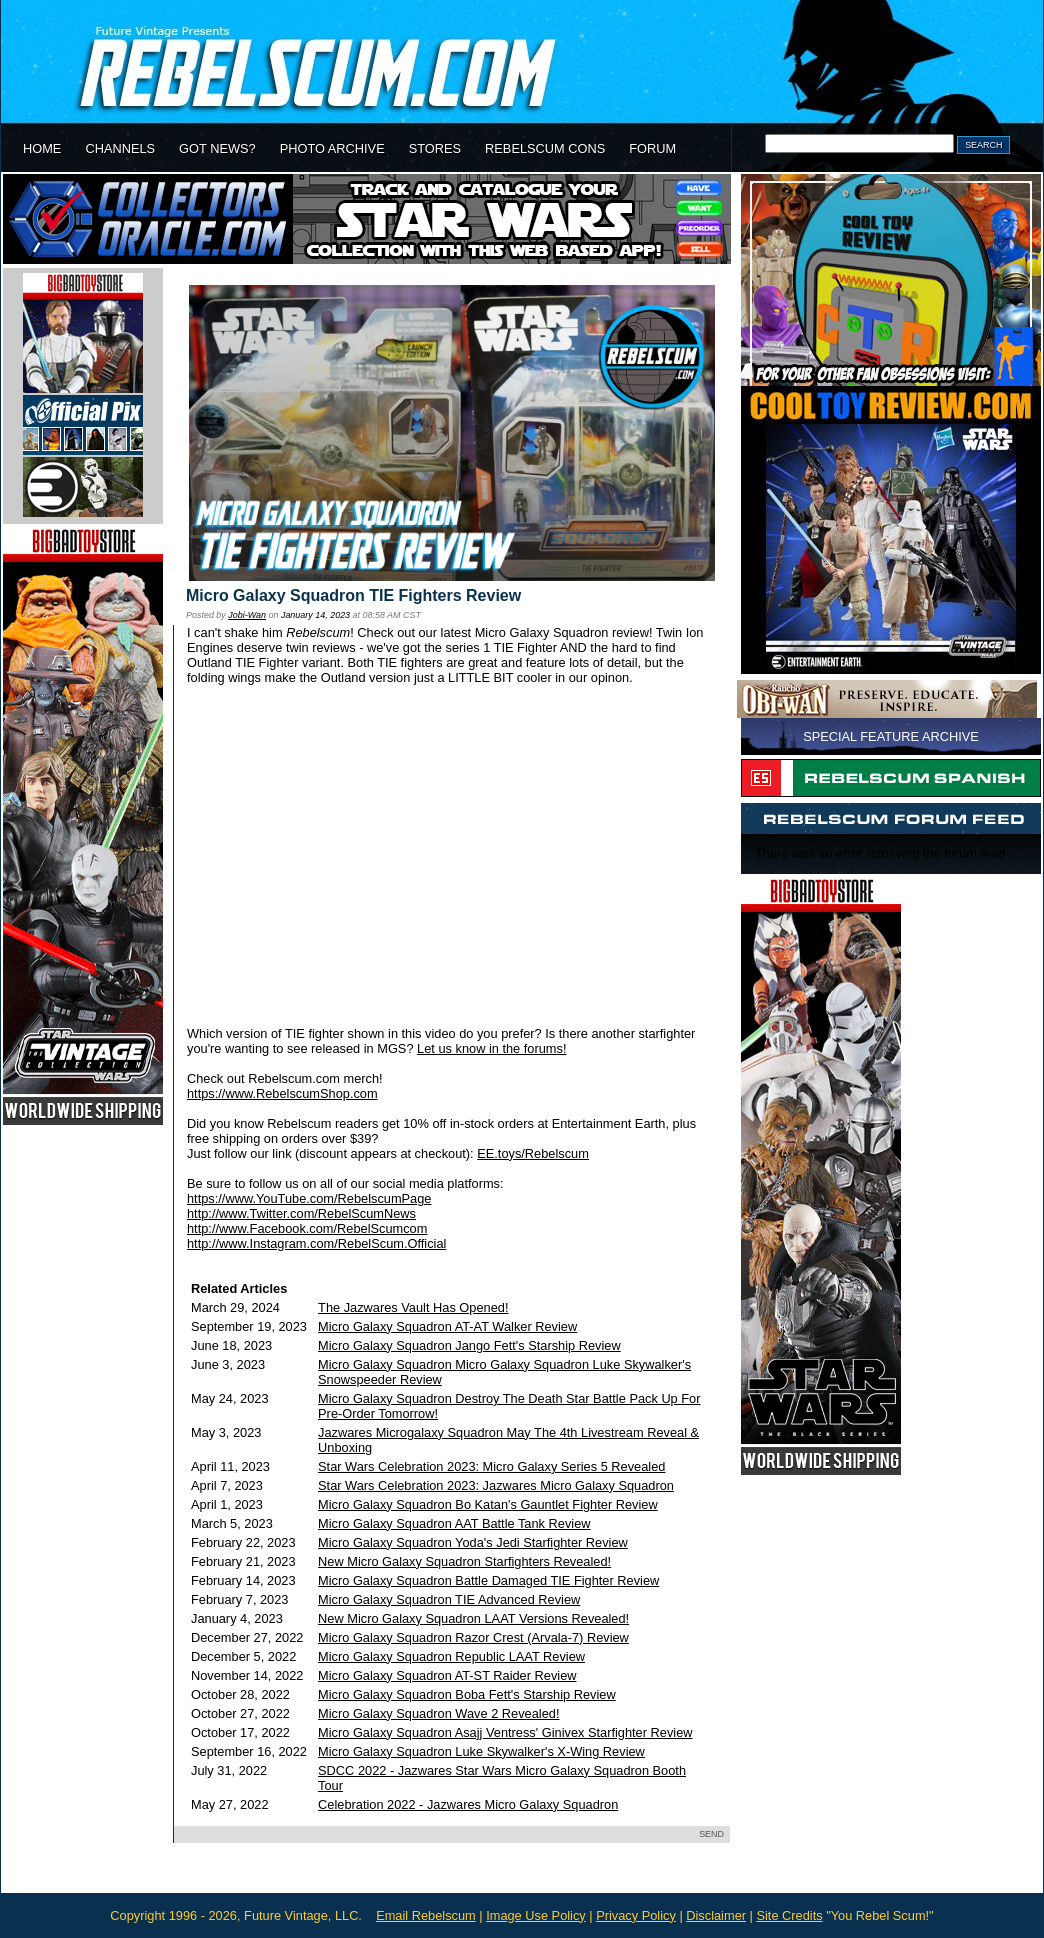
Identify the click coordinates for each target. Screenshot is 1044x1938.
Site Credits (789, 1915)
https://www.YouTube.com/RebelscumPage (309, 1198)
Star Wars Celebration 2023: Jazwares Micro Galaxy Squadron (496, 1485)
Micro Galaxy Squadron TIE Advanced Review (449, 1599)
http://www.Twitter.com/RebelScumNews (301, 1213)
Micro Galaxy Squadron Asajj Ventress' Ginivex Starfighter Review (505, 1732)
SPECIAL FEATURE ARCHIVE (891, 736)
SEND (711, 1834)
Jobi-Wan (247, 615)
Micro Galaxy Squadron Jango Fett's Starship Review (469, 1345)
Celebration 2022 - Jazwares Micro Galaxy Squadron (468, 1804)
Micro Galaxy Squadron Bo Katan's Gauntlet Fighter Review (488, 1504)
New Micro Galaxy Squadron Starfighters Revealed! (464, 1561)
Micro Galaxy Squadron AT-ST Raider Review (447, 1675)
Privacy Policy (636, 1915)
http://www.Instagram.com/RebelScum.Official (316, 1243)
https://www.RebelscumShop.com (282, 1093)
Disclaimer (716, 1915)
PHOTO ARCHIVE (332, 148)
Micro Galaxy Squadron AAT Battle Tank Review (454, 1523)
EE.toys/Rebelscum (533, 1153)
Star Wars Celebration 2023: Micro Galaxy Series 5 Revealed (491, 1466)
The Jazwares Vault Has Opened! (413, 1307)
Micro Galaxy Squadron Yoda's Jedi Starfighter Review (473, 1542)
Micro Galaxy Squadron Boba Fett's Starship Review (467, 1694)
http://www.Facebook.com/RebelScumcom (307, 1228)
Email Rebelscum (426, 1915)
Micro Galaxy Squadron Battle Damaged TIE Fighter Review (488, 1580)
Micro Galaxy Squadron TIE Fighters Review (353, 595)
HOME (42, 148)
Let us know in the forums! (491, 1048)
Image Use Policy (536, 1915)
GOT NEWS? (217, 148)
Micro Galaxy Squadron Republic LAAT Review (451, 1656)
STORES (435, 148)
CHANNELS (120, 148)
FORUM (652, 148)
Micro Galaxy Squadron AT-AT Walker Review (447, 1326)
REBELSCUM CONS (545, 148)
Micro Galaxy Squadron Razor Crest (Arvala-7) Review (473, 1637)
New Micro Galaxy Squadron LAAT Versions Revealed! (473, 1618)
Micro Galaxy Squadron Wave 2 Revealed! (438, 1713)
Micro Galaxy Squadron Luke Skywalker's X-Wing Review (481, 1751)
